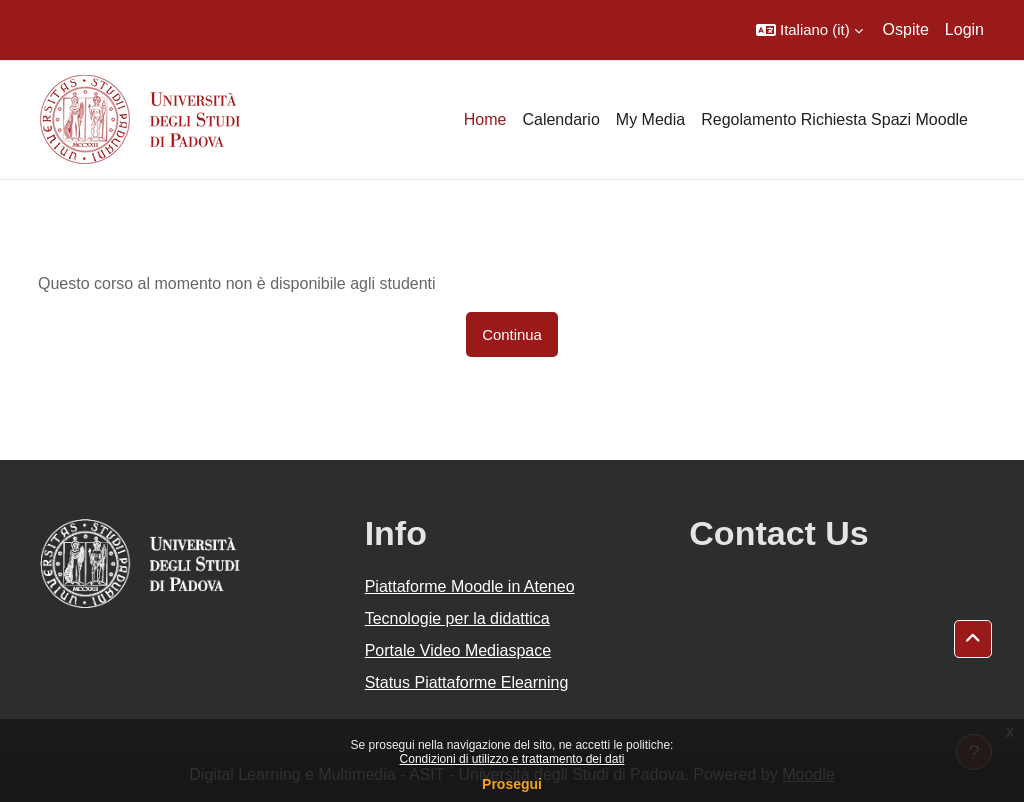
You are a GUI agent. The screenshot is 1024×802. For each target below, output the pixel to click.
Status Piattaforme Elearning (467, 682)
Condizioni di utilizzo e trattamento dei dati (512, 759)
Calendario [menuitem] (560, 119)
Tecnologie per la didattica (457, 618)
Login (964, 29)
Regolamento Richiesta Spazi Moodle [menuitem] (834, 119)
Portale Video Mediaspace (458, 650)
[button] (809, 30)
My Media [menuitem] (650, 119)
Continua (512, 334)
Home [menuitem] (485, 119)
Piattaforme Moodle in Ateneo (470, 586)
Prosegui (512, 784)
